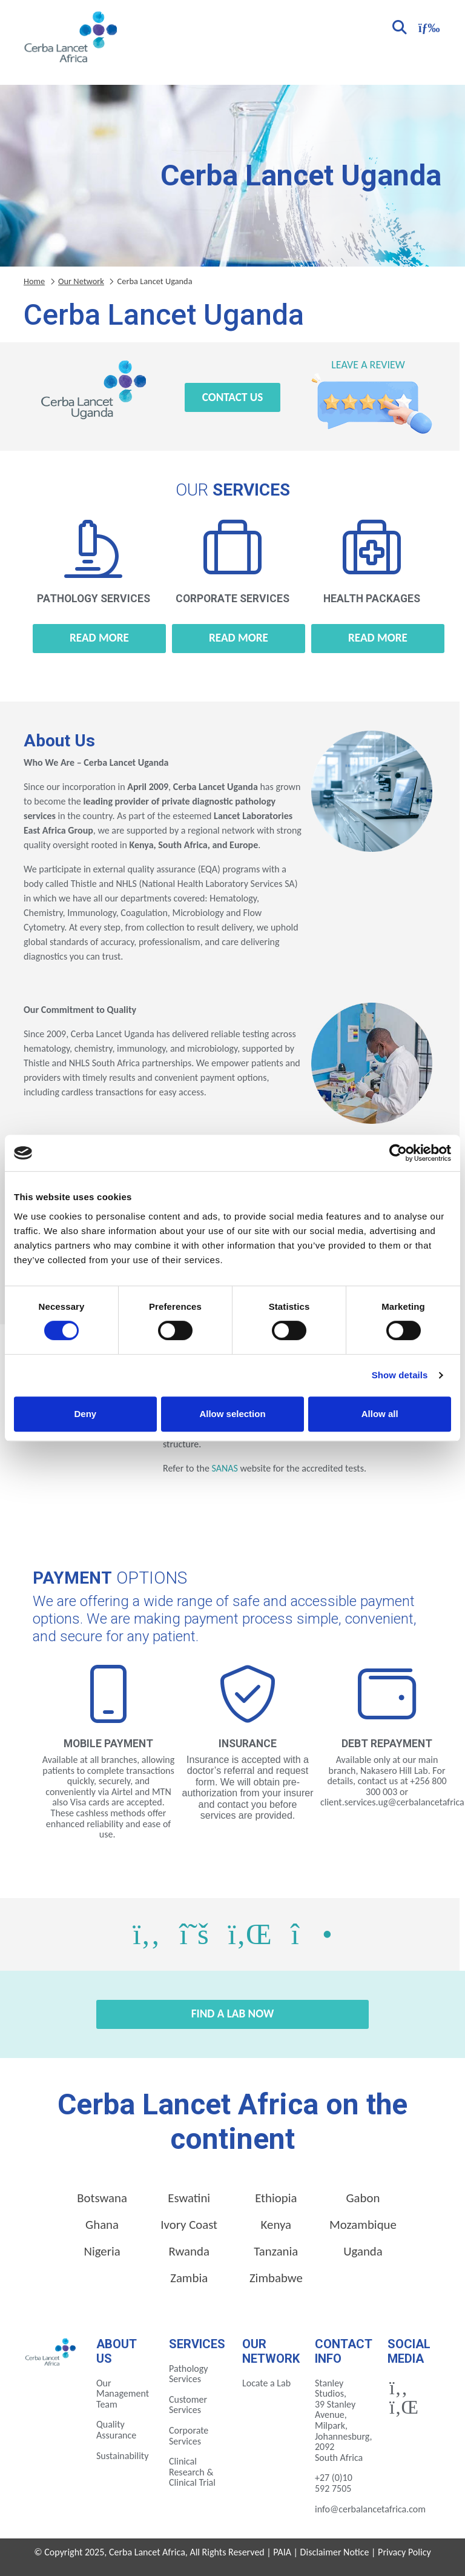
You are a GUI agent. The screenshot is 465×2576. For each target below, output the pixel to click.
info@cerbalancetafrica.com (370, 2509)
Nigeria (102, 2251)
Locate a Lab (266, 2383)
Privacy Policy (404, 2552)
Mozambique (363, 2224)
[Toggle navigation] (427, 26)
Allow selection (232, 1414)
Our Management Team (122, 2393)
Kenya (276, 2224)
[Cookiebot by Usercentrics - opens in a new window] (398, 1153)
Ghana (102, 2224)
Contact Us (232, 397)
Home (34, 281)
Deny (85, 1414)
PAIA (282, 2552)
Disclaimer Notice (334, 2552)
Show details (400, 1375)
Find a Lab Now (232, 2013)
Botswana (102, 2198)
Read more (99, 638)
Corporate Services (188, 2436)
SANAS (224, 1468)
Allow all (379, 1414)
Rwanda (189, 2251)
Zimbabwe (276, 2278)
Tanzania (276, 2251)
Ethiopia (276, 2198)
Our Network (81, 281)
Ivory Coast (188, 2224)
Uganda (363, 2251)
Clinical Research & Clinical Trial (192, 2471)
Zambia (189, 2278)
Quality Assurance (116, 2429)
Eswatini (189, 2198)
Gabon (363, 2198)
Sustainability (122, 2455)
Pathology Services (188, 2374)
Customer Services (188, 2405)
